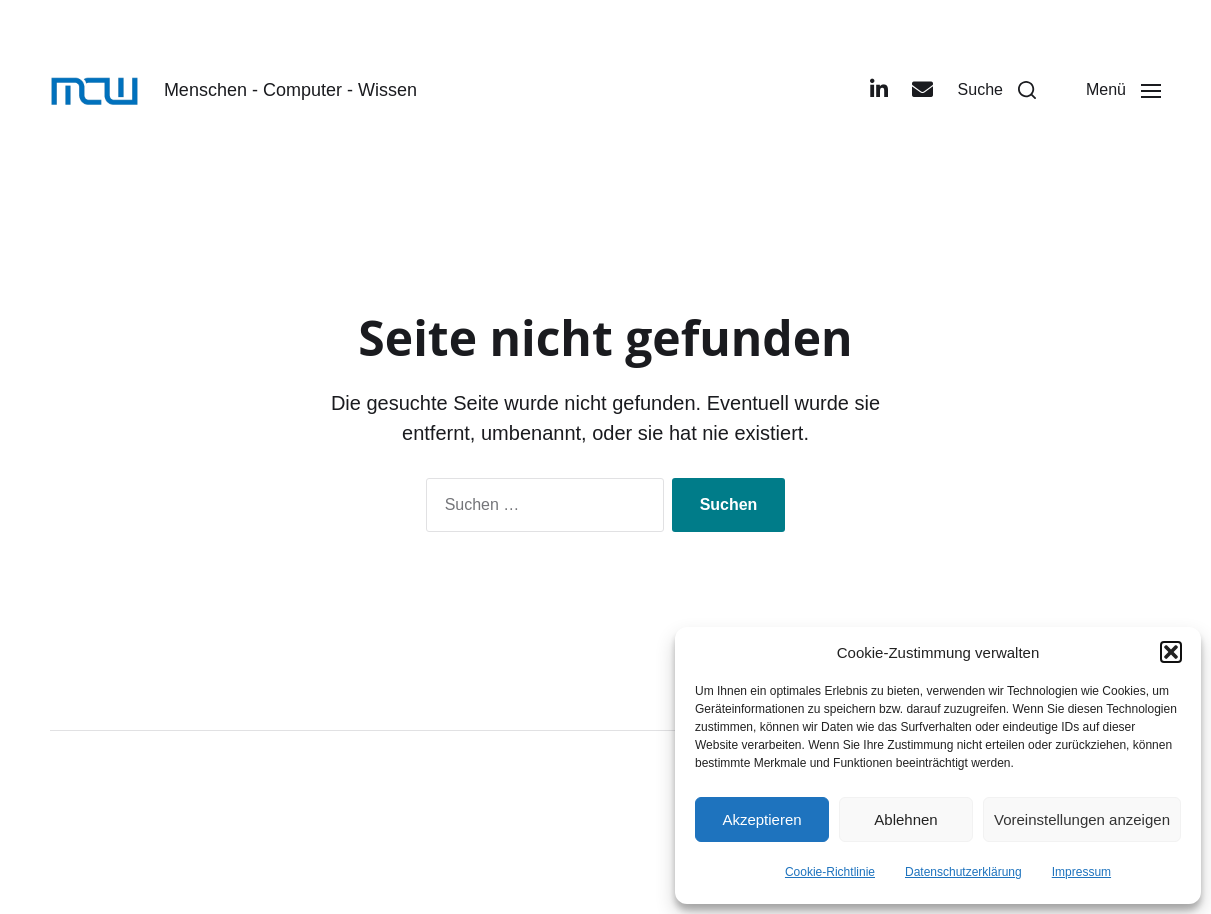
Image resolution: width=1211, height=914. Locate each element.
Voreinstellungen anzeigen (1082, 819)
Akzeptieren (761, 819)
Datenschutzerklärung (963, 872)
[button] (1171, 652)
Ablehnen (905, 819)
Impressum (1081, 872)
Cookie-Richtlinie (830, 872)
